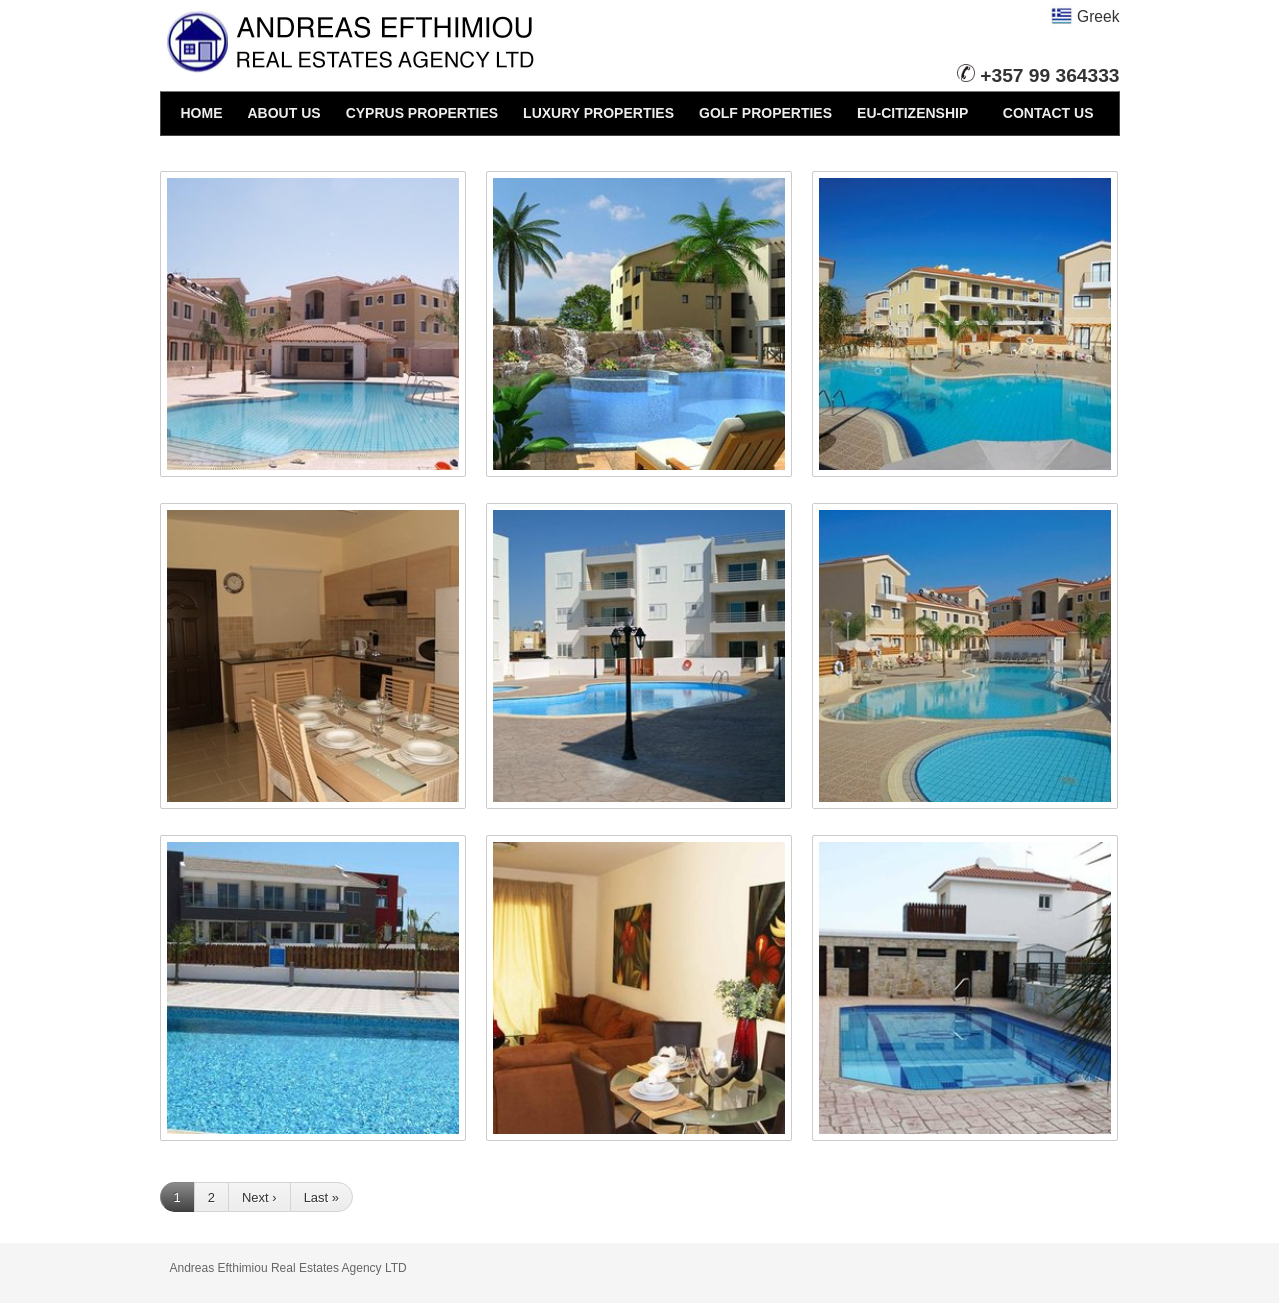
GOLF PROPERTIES (765, 113)
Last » (321, 1197)
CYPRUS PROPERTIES (422, 113)
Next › (259, 1197)
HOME (202, 113)
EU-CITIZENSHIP (912, 113)
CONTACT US (1048, 113)
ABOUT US (284, 113)
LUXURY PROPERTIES (598, 113)
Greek (1085, 16)
